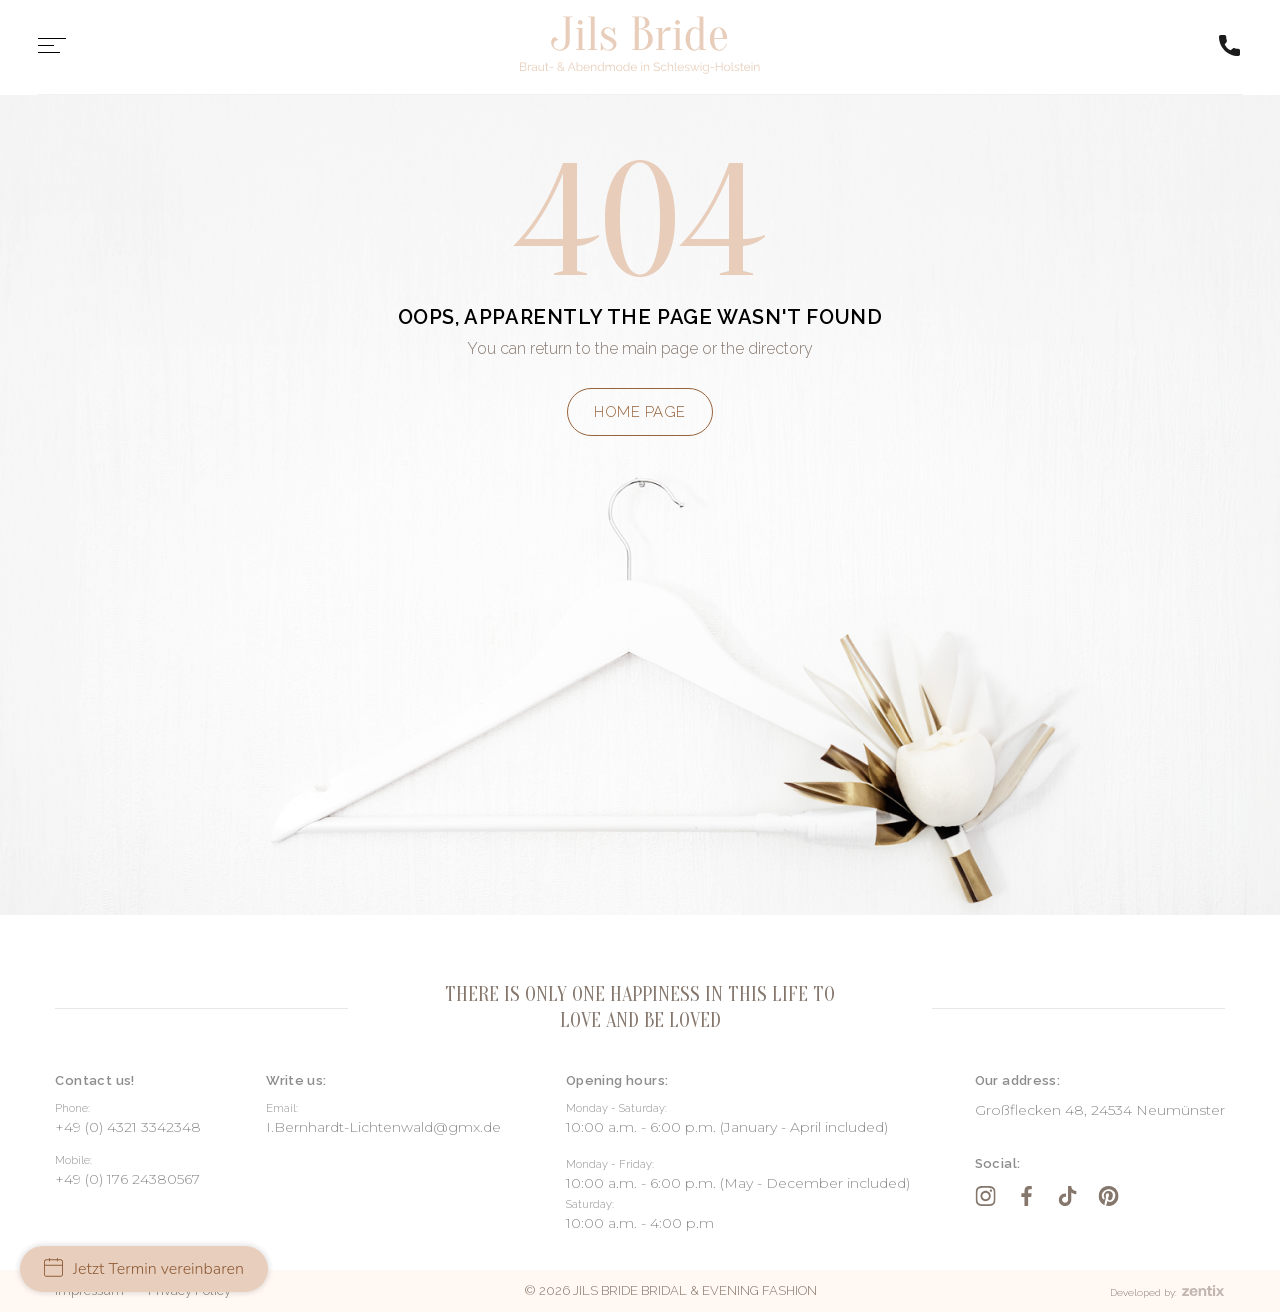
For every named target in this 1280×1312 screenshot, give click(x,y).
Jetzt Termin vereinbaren (144, 1269)
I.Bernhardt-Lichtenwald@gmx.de (383, 1127)
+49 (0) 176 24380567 (127, 1179)
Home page (639, 412)
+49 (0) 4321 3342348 (128, 1127)
